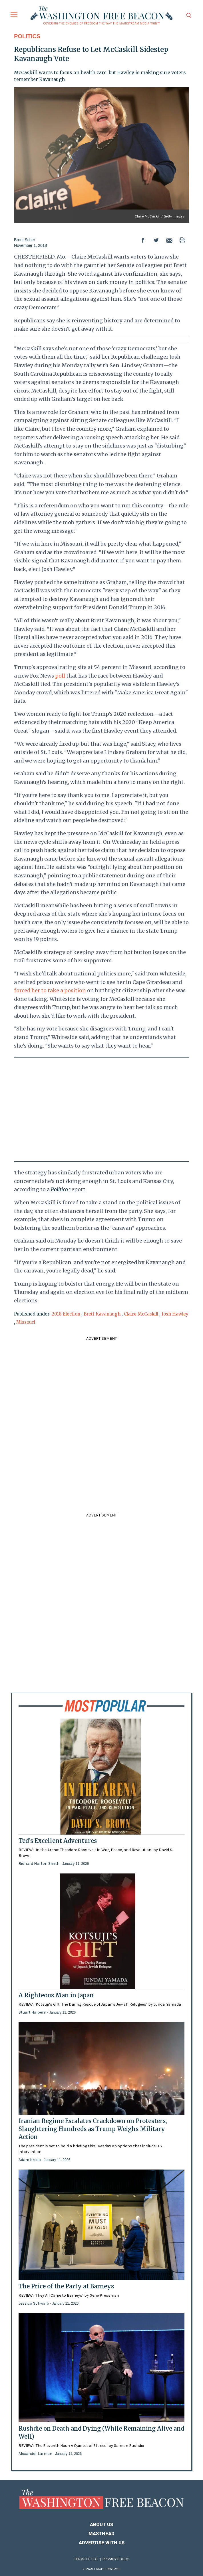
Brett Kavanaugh (102, 1314)
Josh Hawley (175, 1314)
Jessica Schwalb (34, 2303)
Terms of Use (86, 2559)
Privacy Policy (115, 2559)
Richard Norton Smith (39, 1863)
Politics (27, 36)
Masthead (101, 2533)
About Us (101, 2524)
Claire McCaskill (141, 1314)
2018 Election (66, 1314)
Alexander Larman (36, 2453)
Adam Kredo (30, 2159)
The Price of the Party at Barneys (66, 2286)
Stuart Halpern (33, 2012)
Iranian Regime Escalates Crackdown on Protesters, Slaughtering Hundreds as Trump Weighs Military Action (93, 2128)
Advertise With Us (101, 2542)
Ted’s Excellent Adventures (58, 1840)
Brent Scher (24, 239)
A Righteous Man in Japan (56, 1995)
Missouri (25, 1322)
